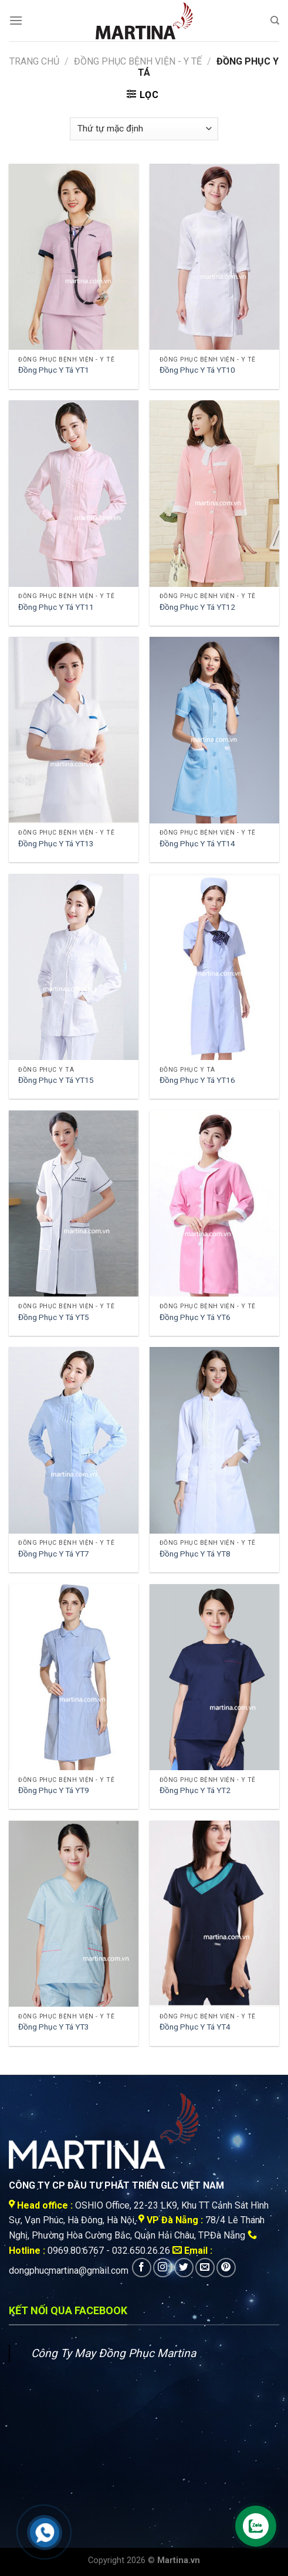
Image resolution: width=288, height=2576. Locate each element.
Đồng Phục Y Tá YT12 (197, 607)
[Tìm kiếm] (274, 20)
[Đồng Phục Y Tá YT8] (214, 1440)
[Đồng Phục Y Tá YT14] (214, 730)
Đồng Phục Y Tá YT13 (56, 843)
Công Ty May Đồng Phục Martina (113, 2353)
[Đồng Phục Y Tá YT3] (73, 1914)
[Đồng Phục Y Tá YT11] (73, 493)
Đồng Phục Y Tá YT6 (195, 1317)
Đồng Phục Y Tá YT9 (53, 1790)
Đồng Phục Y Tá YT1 (53, 369)
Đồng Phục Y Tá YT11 (56, 607)
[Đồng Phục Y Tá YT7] (73, 1440)
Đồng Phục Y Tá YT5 (53, 1317)
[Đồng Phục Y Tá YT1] (73, 257)
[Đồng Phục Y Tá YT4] (214, 1914)
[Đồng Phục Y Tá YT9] (73, 1677)
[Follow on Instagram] (162, 2267)
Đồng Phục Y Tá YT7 (53, 1553)
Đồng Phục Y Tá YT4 (195, 2026)
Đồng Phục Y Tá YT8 (195, 1553)
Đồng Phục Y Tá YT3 (53, 2026)
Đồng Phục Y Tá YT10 (197, 369)
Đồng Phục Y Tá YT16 (197, 1080)
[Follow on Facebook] (141, 2267)
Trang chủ (34, 61)
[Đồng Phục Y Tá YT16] (214, 967)
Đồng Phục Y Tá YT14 (197, 843)
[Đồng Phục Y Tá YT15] (73, 967)
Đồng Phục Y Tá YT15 (56, 1080)
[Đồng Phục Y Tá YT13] (73, 730)
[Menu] (16, 20)
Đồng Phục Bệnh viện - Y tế (138, 61)
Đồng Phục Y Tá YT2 (195, 1790)
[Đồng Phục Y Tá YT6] (214, 1203)
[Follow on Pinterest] (226, 2267)
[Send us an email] (205, 2267)
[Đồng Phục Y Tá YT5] (73, 1203)
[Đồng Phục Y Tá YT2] (214, 1677)
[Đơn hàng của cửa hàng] (144, 128)
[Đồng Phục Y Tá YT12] (214, 493)
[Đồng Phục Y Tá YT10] (214, 257)
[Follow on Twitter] (184, 2267)
